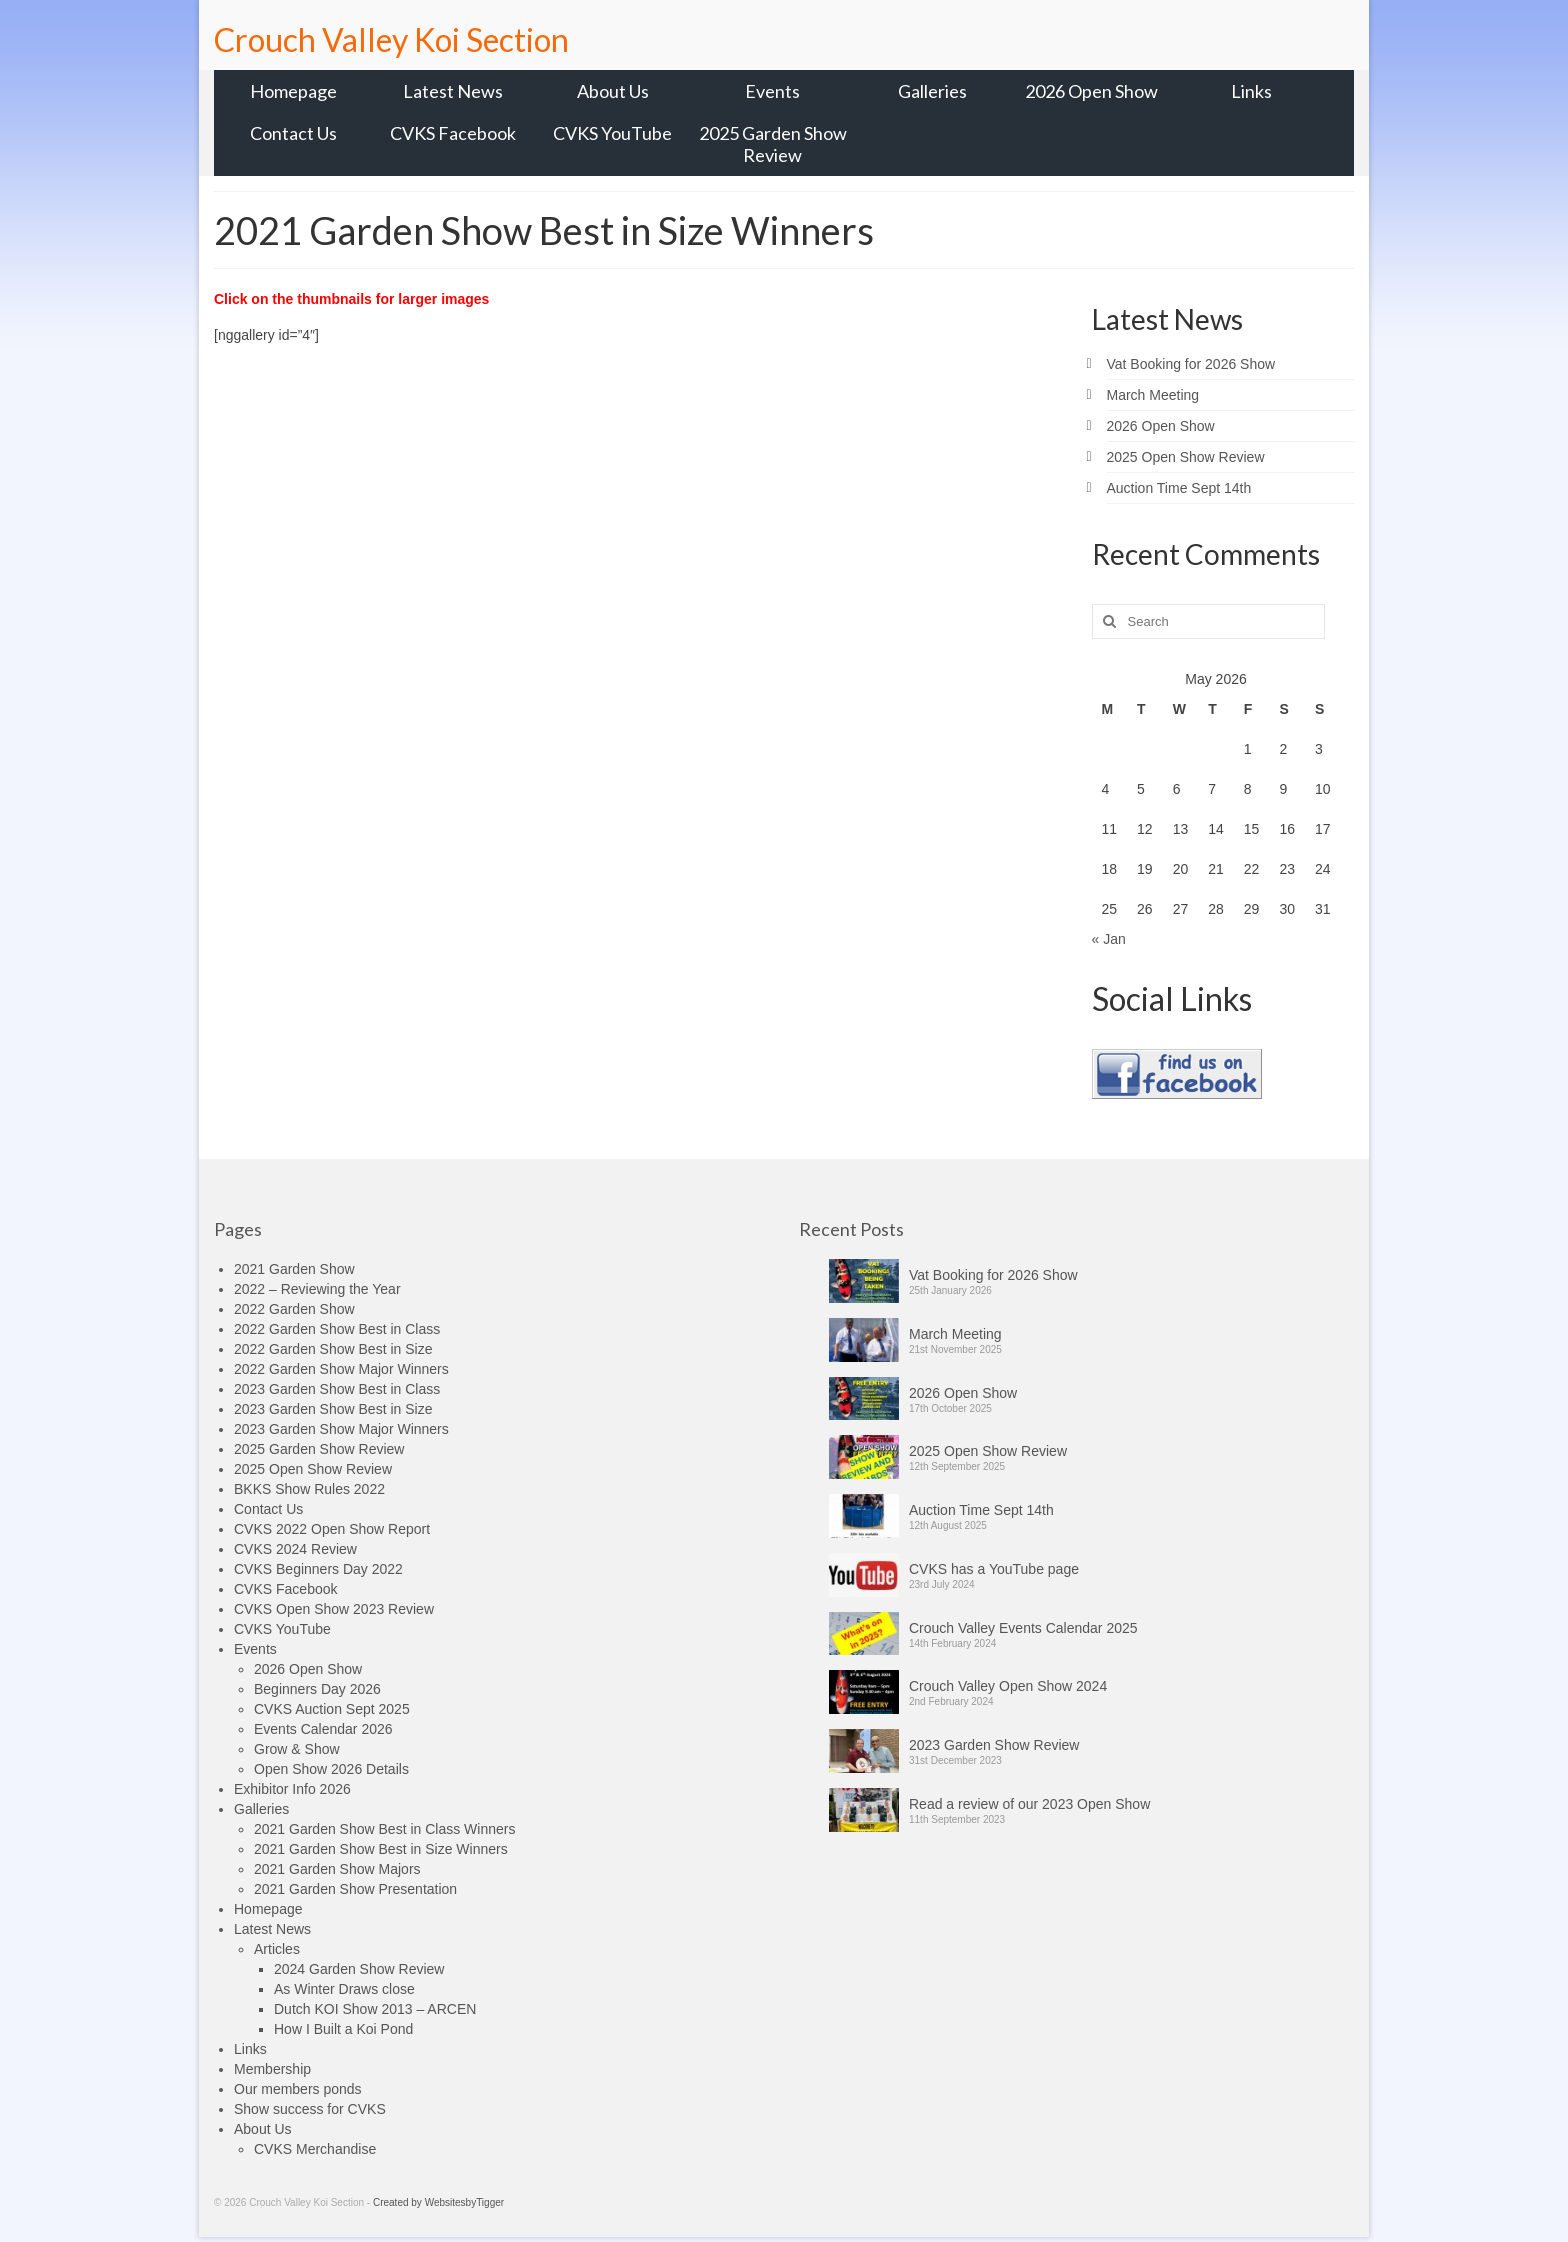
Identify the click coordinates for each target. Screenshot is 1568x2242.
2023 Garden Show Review (994, 1745)
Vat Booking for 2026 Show (1191, 364)
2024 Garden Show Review (359, 1969)
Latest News (272, 1929)
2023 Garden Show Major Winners (341, 1429)
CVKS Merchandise (315, 2149)
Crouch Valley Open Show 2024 (1008, 1686)
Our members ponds (298, 2089)
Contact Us (268, 1509)
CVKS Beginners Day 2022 (318, 1569)
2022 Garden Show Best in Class (337, 1329)
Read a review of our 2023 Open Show (1029, 1804)
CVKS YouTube (282, 1629)
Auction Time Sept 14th (1179, 488)
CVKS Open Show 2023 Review (334, 1609)
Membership (272, 2069)
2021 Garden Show (294, 1269)
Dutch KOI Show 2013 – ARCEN (375, 2009)
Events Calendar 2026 (323, 1729)
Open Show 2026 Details (331, 1769)
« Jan (1109, 939)
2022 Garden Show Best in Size (333, 1349)
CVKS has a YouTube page (994, 1569)
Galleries (261, 1809)
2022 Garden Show (294, 1309)
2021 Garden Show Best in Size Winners (381, 1849)
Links (250, 2049)
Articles (277, 1949)
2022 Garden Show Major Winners (341, 1369)
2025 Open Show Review (1186, 457)
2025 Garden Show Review (319, 1449)
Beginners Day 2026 (317, 1689)
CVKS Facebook (286, 1589)
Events (255, 1649)
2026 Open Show (1161, 426)
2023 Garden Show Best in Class (337, 1389)
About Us (263, 2129)
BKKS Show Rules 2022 (309, 1489)
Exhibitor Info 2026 (292, 1789)
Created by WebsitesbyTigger (438, 2202)
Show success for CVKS (310, 2109)
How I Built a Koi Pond (343, 2029)
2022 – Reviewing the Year (317, 1289)
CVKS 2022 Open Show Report (332, 1529)
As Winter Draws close (344, 1989)
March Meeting (1153, 395)
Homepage (268, 1909)
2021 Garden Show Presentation (355, 1889)
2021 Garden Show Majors (337, 1869)
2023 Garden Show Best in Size (333, 1409)
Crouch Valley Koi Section (391, 39)
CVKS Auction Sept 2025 (332, 1709)
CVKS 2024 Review (295, 1549)
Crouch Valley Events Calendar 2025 (1023, 1628)
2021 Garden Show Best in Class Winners (384, 1829)
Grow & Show (297, 1749)
